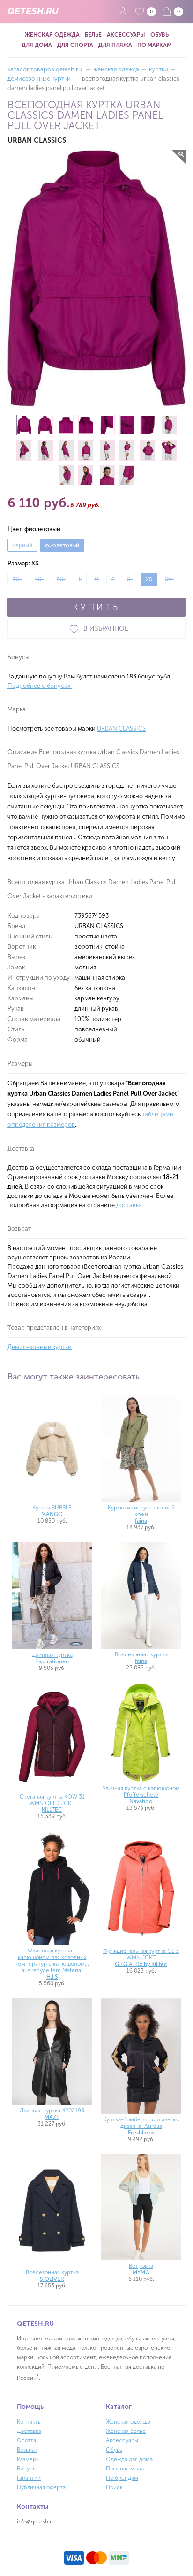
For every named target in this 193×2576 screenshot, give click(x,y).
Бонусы (27, 2468)
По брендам (122, 2478)
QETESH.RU (32, 11)
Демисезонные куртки (39, 1346)
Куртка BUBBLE (52, 1510)
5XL (61, 579)
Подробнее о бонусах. (39, 685)
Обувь (159, 34)
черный (22, 545)
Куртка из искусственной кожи (141, 1514)
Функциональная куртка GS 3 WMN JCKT (141, 1957)
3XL (17, 579)
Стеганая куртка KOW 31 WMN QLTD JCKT (52, 1803)
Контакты (29, 2421)
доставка (129, 1205)
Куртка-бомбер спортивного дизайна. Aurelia (141, 2126)
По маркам (154, 45)
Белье (93, 34)
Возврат (27, 2449)
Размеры (28, 2459)
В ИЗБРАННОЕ (96, 628)
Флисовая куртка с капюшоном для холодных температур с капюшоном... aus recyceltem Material (52, 1963)
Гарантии (29, 2478)
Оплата (26, 2440)
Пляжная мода (125, 2468)
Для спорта (75, 45)
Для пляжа (115, 45)
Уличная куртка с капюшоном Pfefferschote (141, 1795)
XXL (169, 579)
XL (130, 579)
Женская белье (126, 2431)
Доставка (29, 2431)
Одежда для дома (129, 2459)
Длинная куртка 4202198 (52, 2113)
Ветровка (141, 2269)
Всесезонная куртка (141, 1657)
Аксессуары (126, 34)
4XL (39, 579)
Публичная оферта (41, 2487)
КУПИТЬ (96, 607)
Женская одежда (52, 34)
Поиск (114, 2487)
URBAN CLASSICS (121, 728)
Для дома (37, 45)
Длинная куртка (52, 1658)
